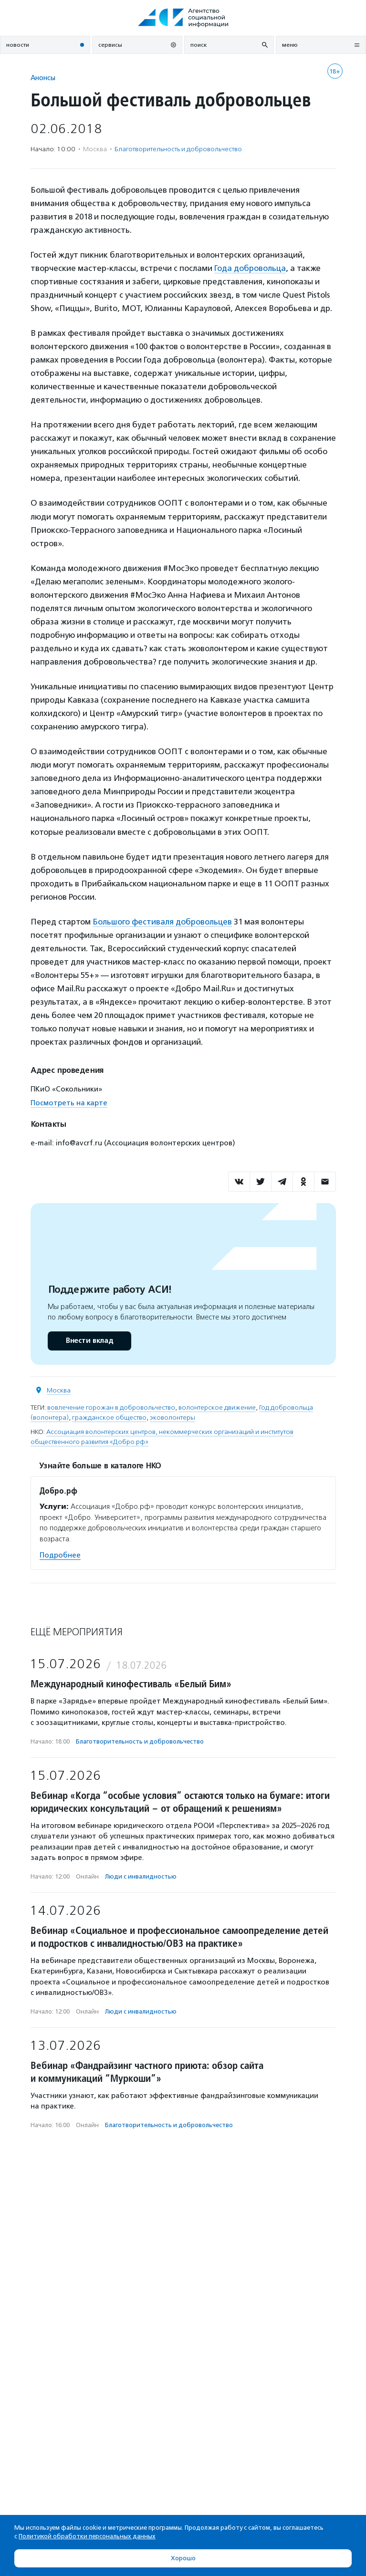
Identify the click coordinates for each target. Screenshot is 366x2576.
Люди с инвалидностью (141, 1876)
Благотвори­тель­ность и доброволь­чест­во (178, 149)
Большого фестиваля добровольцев (162, 921)
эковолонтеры (172, 1417)
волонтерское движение (217, 1407)
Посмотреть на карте (69, 1103)
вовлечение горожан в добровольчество (111, 1407)
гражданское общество (109, 1417)
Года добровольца (250, 268)
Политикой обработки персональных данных (87, 2536)
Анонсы (43, 77)
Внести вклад (89, 1340)
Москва (59, 1390)
